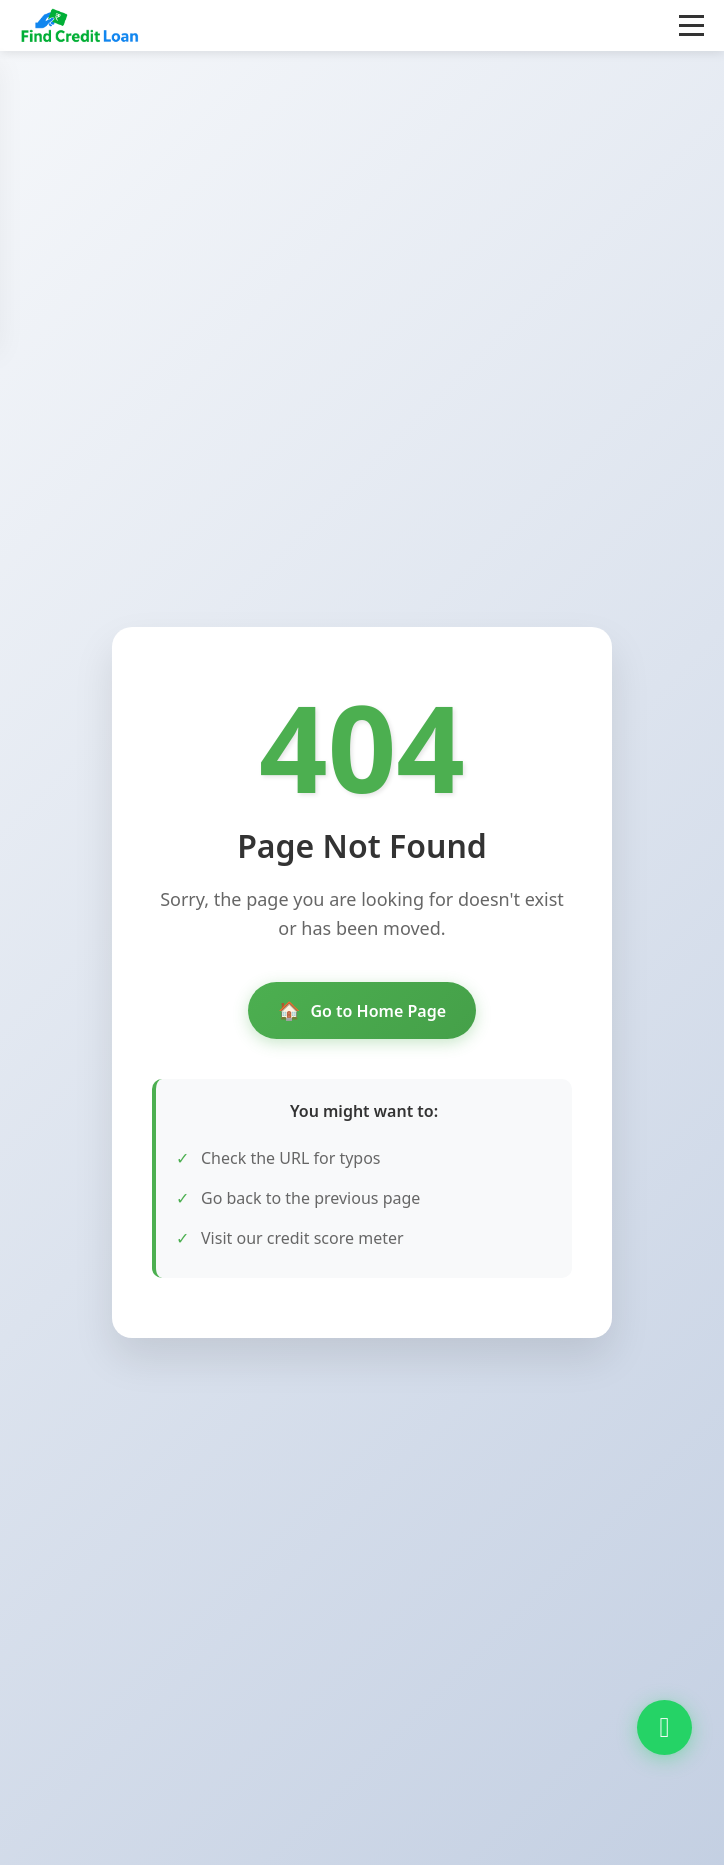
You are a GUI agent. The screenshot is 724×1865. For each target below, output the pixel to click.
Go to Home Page (362, 1010)
